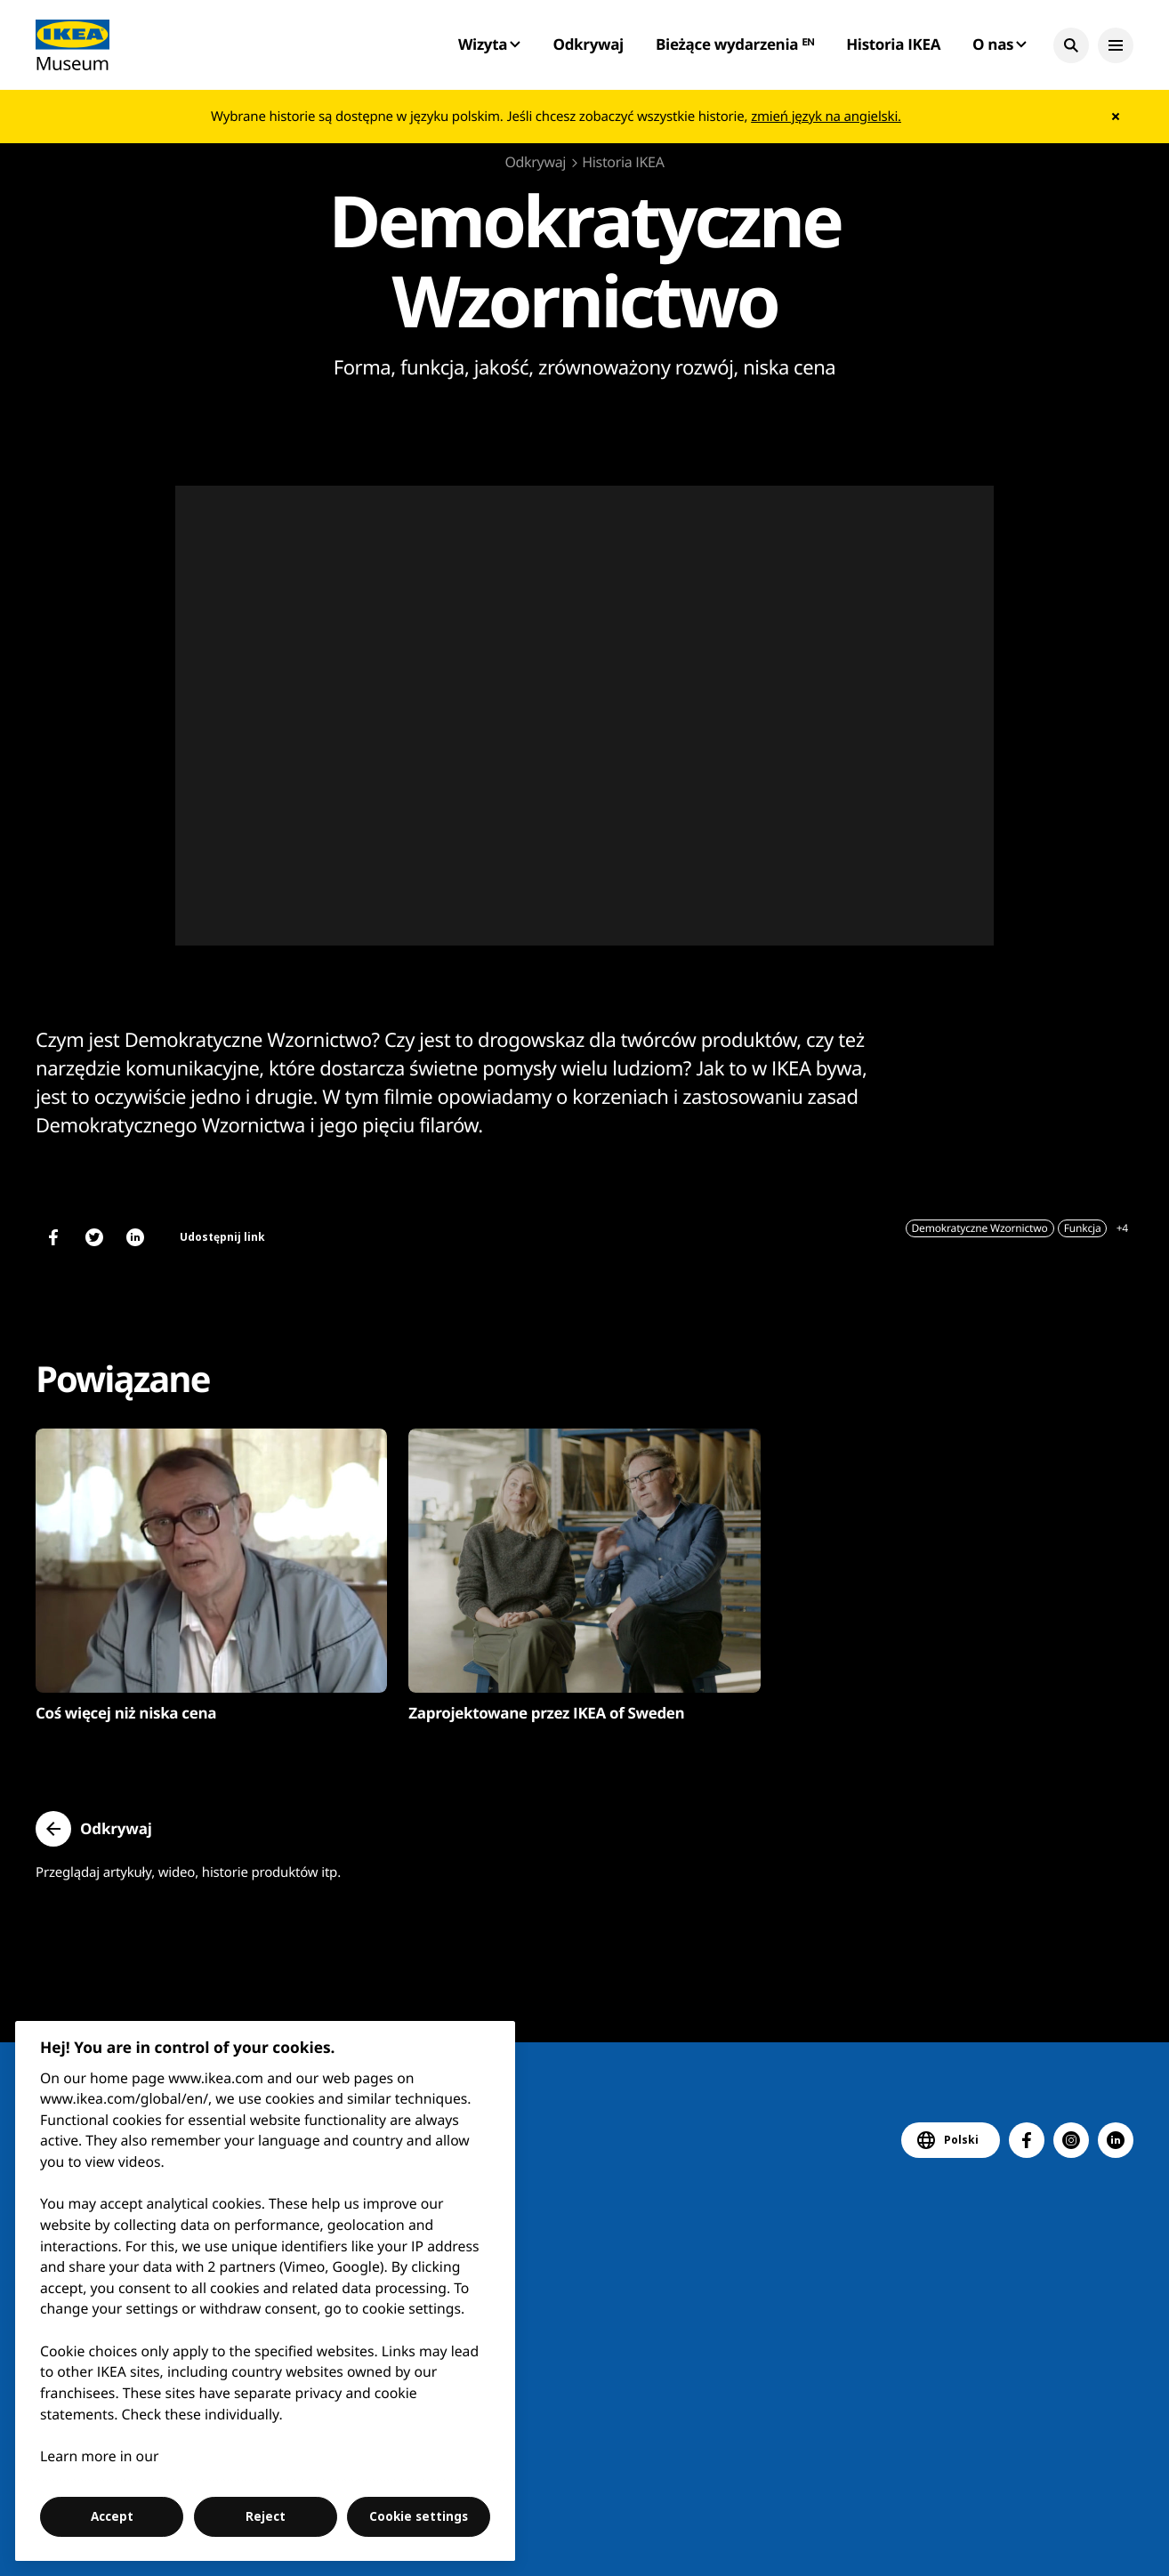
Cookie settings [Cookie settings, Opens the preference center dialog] (418, 2516)
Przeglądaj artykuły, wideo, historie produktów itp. (188, 1872)
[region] (265, 2291)
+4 (1122, 1228)
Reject (266, 2516)
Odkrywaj (588, 44)
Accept (112, 2516)
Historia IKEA (893, 44)
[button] (1071, 45)
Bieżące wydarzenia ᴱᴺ (735, 44)
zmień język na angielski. (826, 116)
